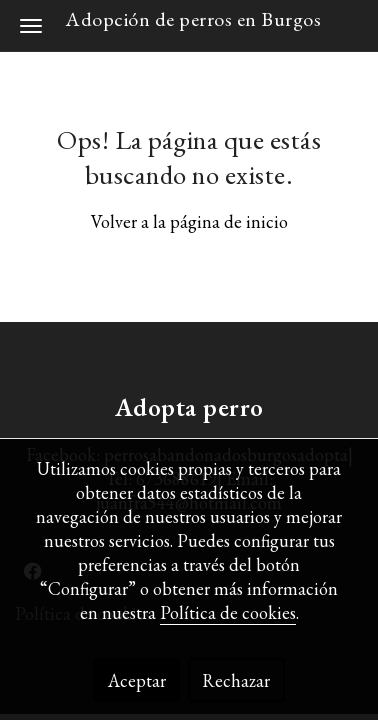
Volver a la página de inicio (189, 221)
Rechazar (236, 680)
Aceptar (137, 680)
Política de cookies (228, 612)
